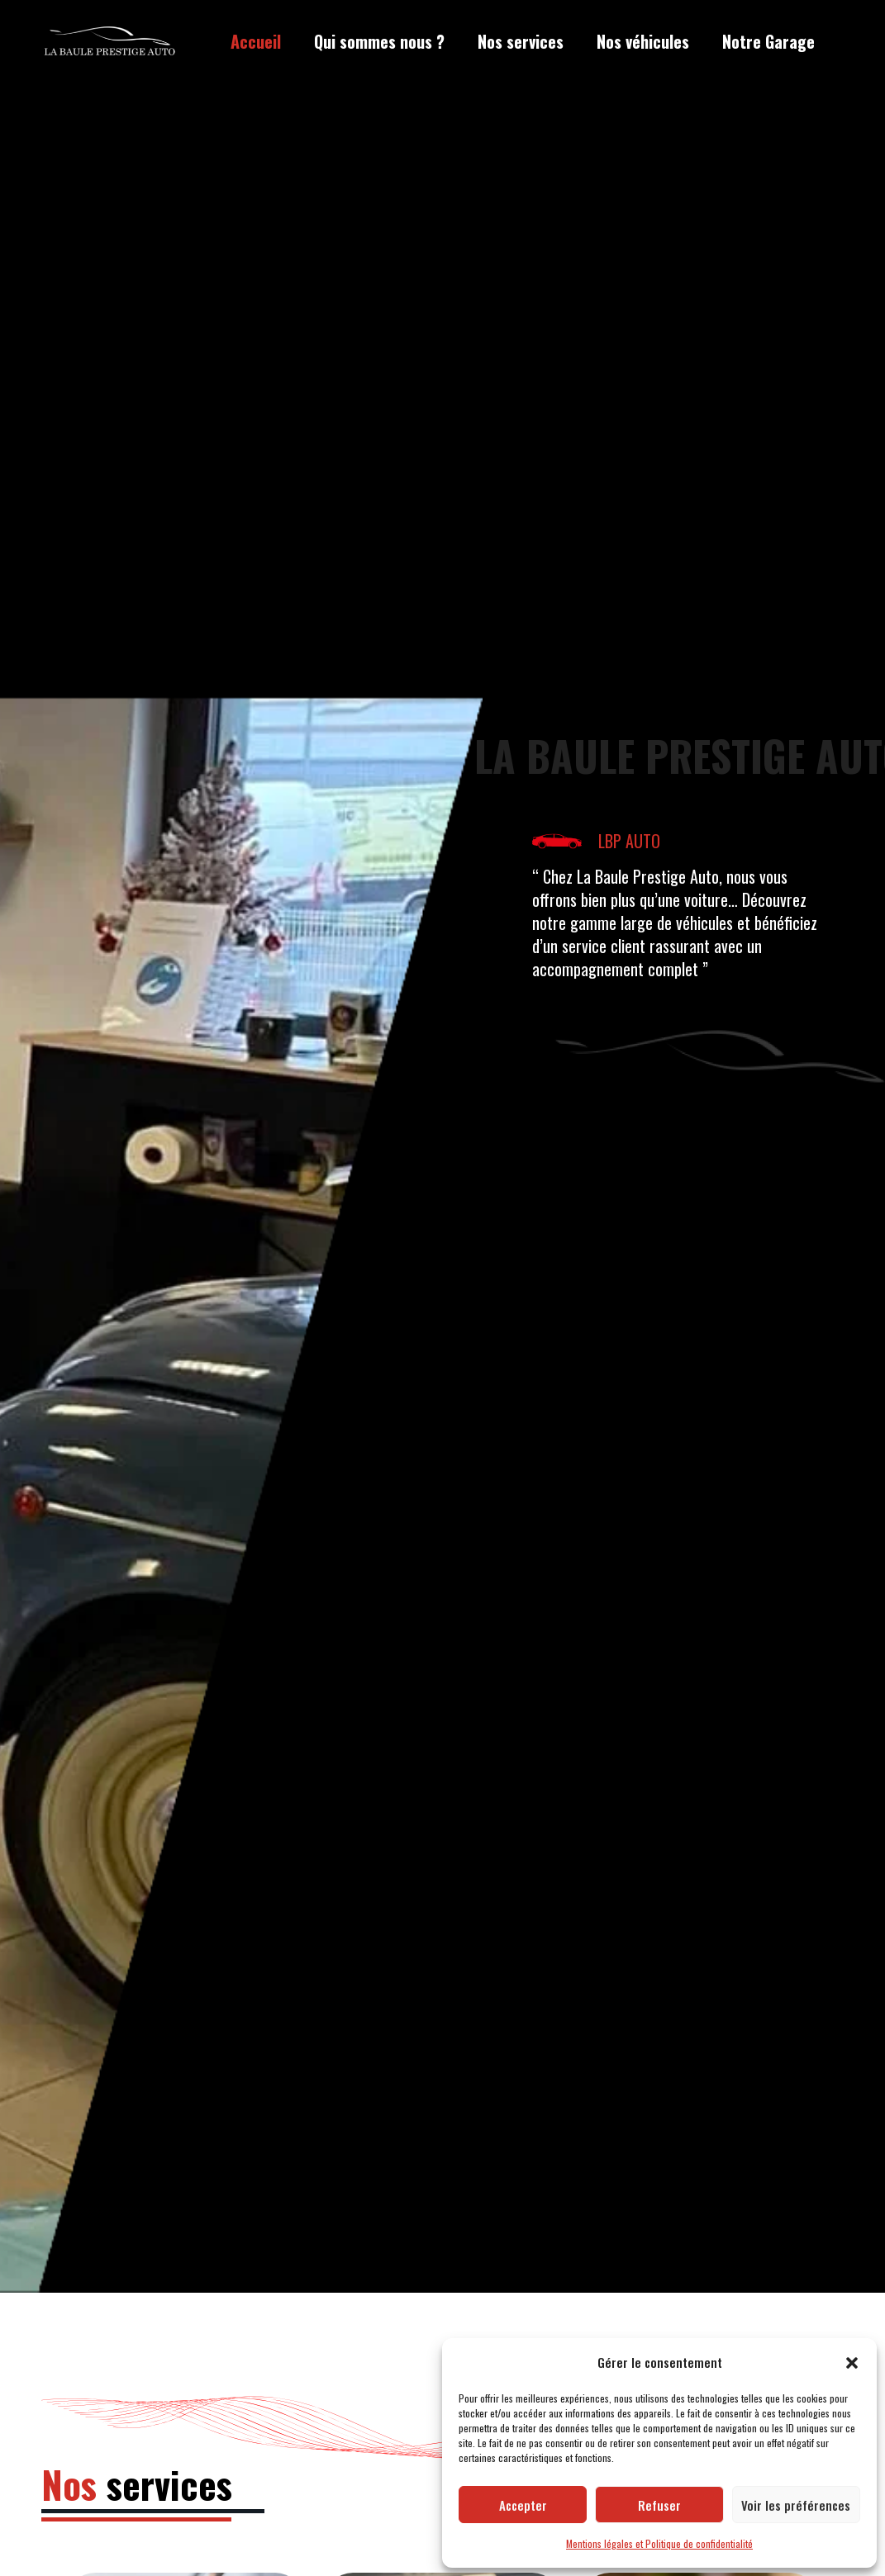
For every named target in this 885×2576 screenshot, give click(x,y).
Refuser (659, 2505)
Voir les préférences (795, 2505)
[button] (852, 2363)
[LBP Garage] (109, 42)
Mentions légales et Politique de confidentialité (659, 2543)
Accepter (523, 2505)
